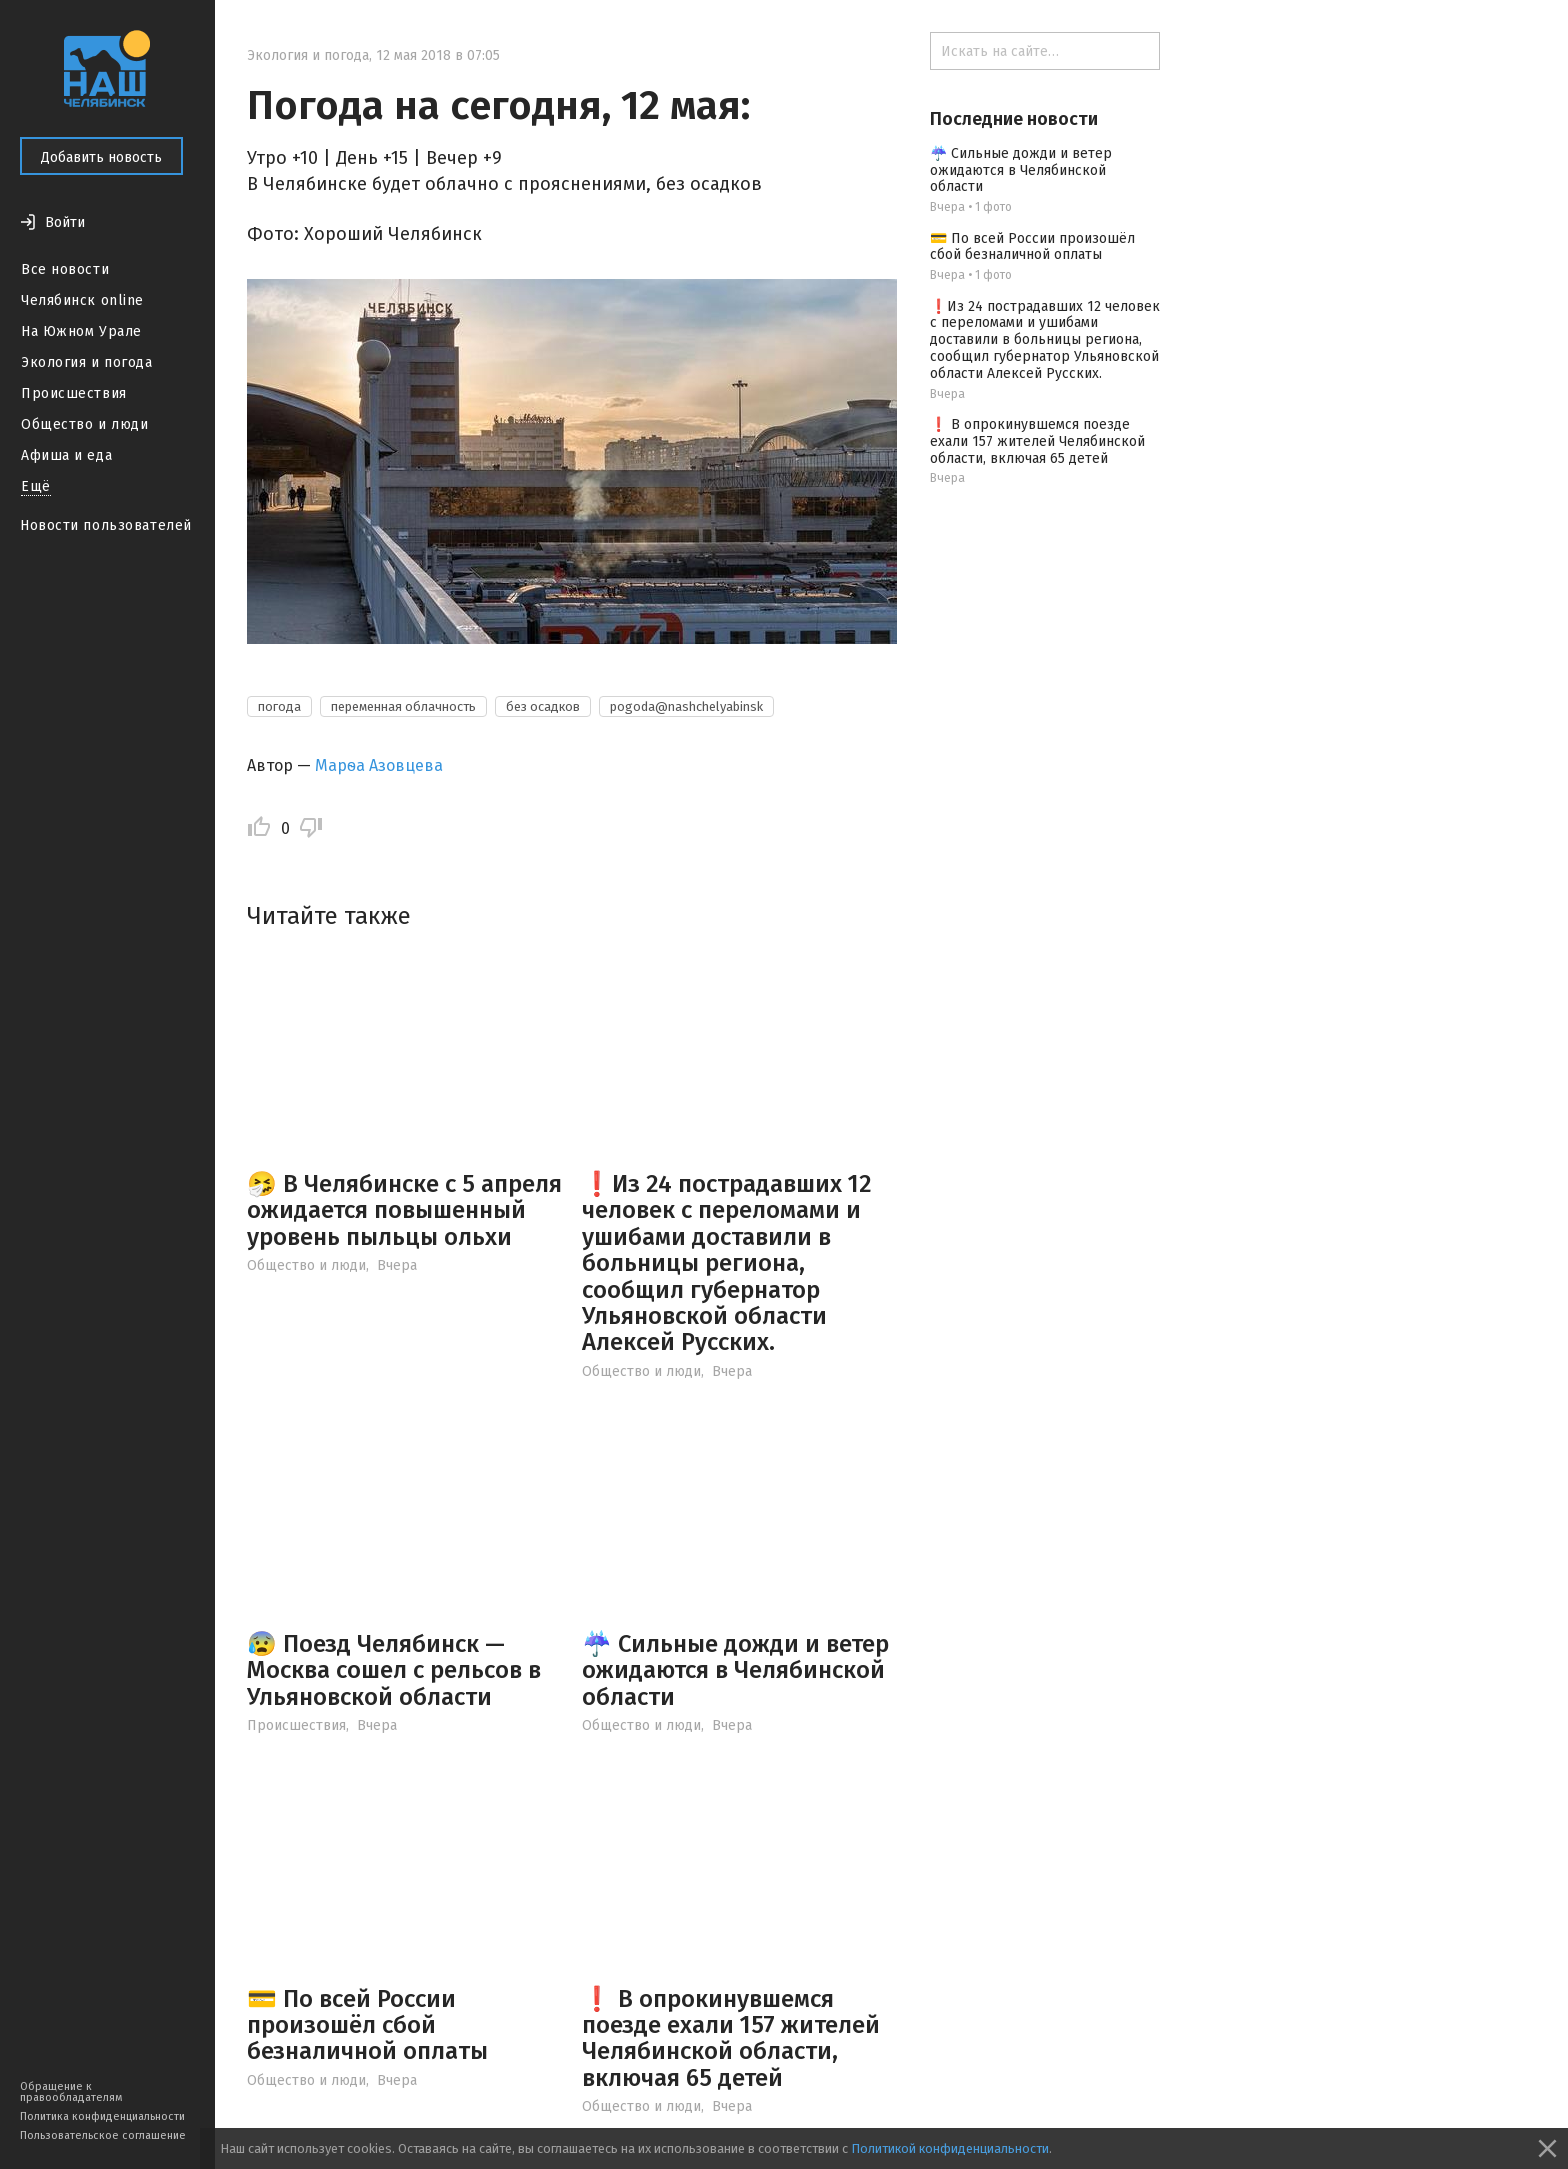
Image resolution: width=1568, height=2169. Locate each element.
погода (279, 706)
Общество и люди (84, 424)
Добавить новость (101, 157)
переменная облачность (403, 706)
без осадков (543, 706)
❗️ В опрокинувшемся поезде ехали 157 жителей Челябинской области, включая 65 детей (731, 2038)
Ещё (36, 486)
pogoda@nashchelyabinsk (686, 706)
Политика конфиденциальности (102, 2116)
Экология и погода (87, 362)
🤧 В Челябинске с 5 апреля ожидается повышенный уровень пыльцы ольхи (404, 1210)
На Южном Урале (81, 331)
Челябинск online (82, 300)
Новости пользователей (106, 525)
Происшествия (74, 393)
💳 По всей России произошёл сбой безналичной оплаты (367, 2025)
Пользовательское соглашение (103, 2135)
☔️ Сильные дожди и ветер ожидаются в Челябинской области (735, 1670)
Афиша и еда (66, 455)
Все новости (65, 269)
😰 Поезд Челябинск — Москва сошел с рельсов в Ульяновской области (394, 1670)
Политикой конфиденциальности (950, 2148)
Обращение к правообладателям (71, 2092)
